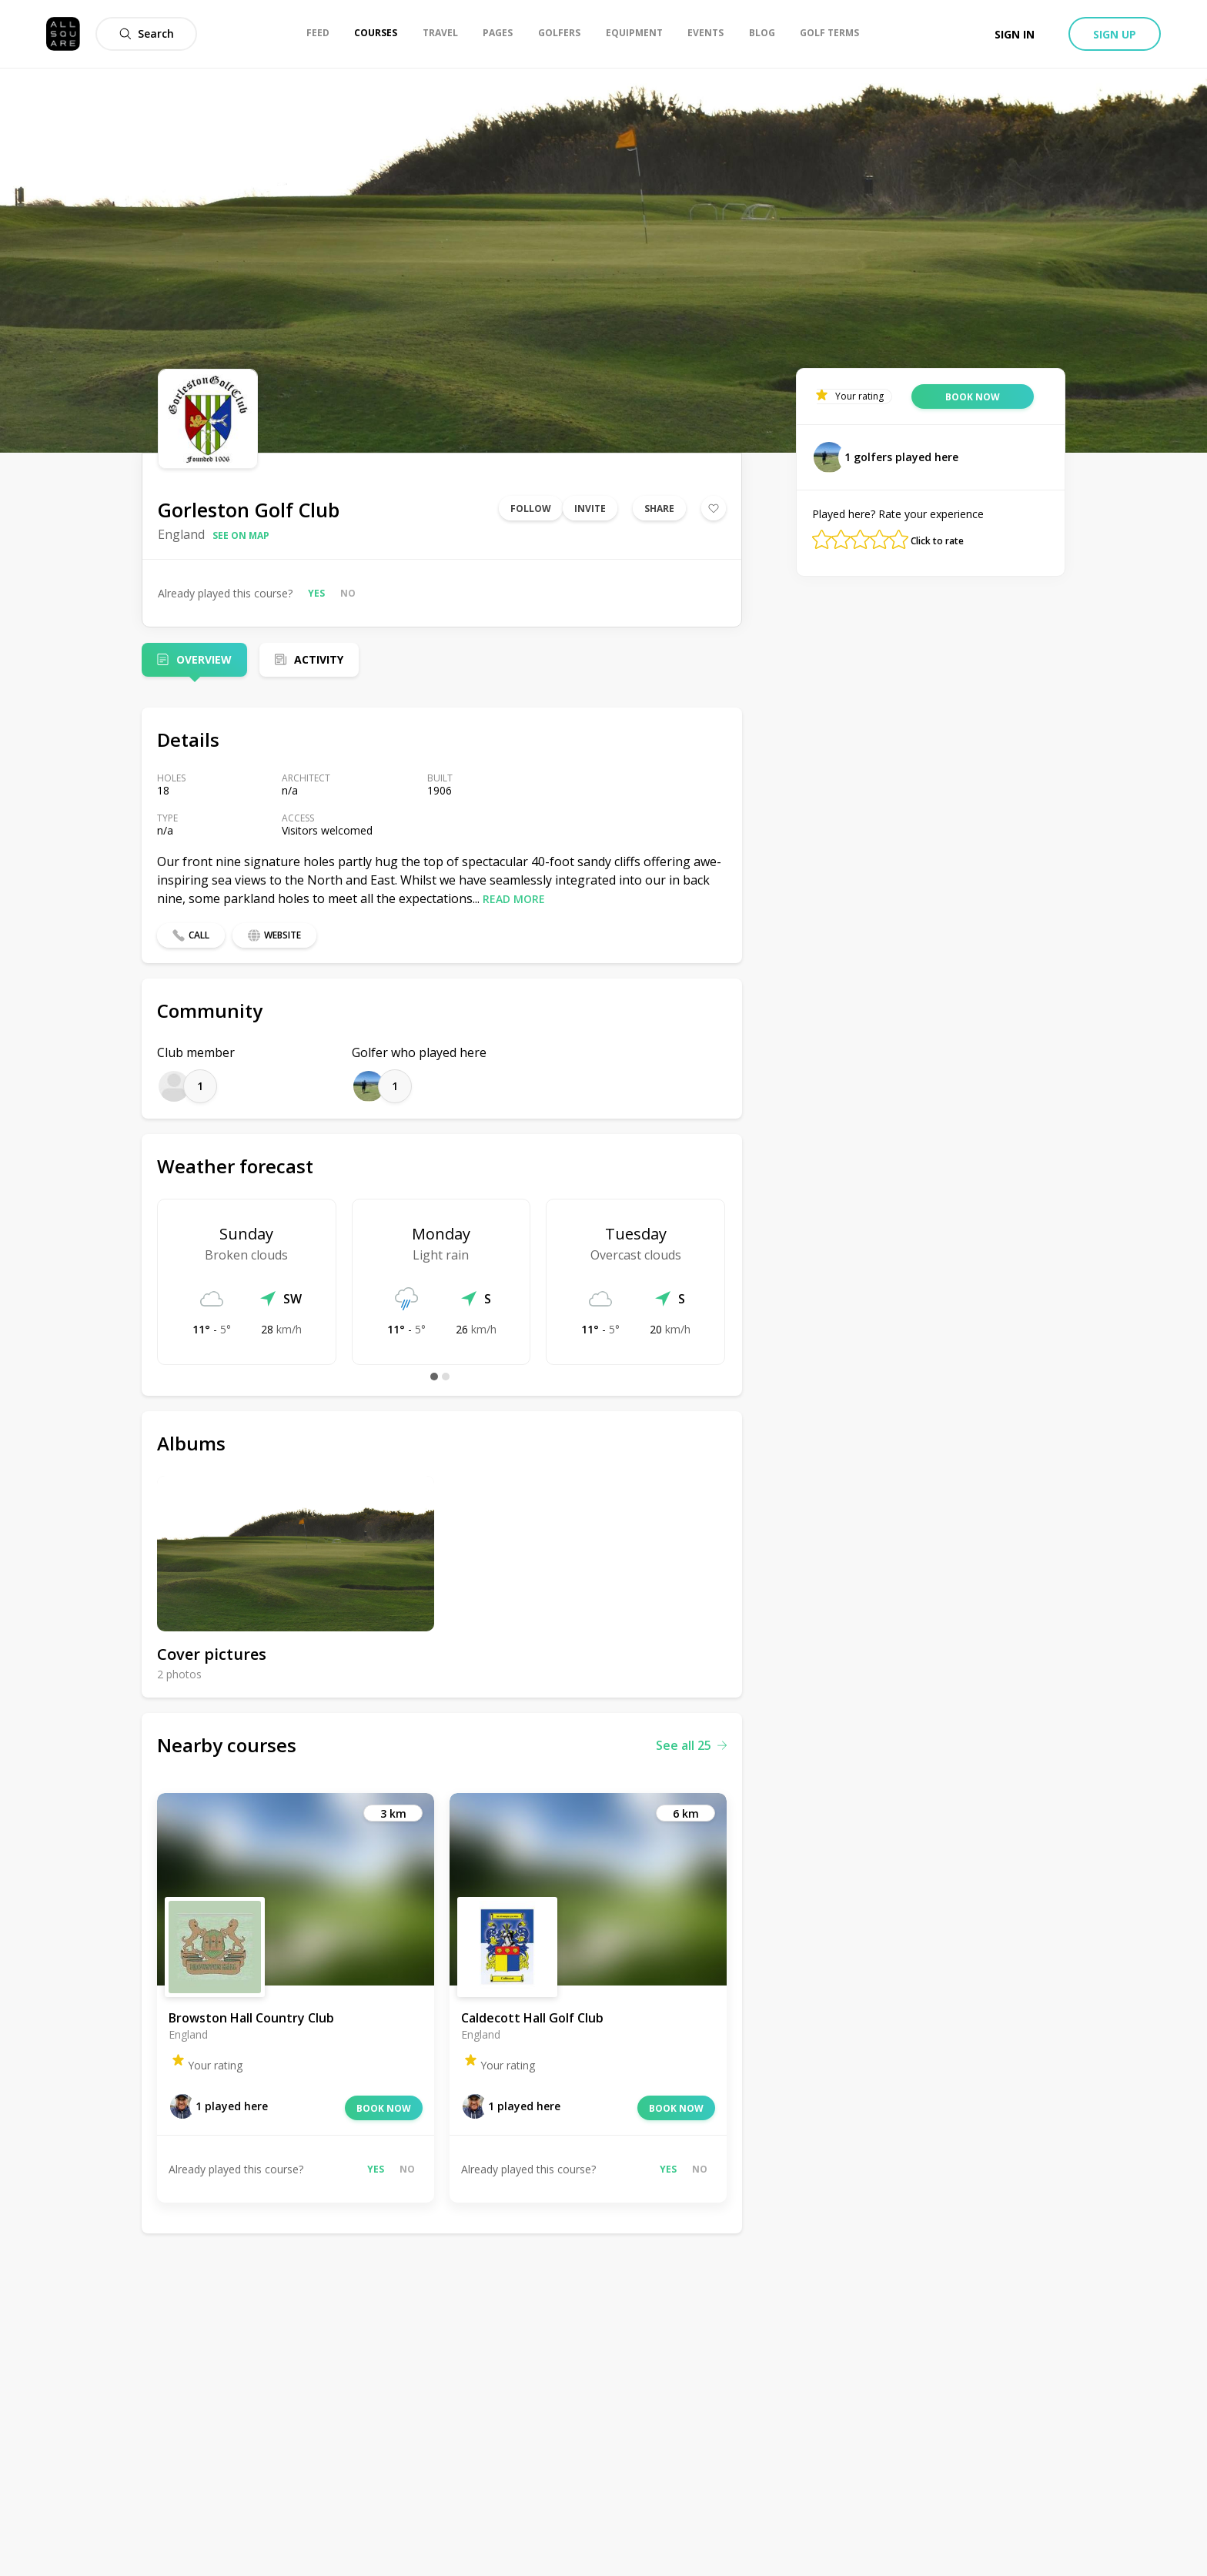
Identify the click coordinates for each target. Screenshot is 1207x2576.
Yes (316, 593)
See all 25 (691, 1745)
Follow (530, 508)
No (348, 593)
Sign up (1114, 34)
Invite (590, 508)
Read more (514, 899)
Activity (318, 659)
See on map (240, 535)
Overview (204, 659)
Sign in (1015, 34)
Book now (383, 2108)
